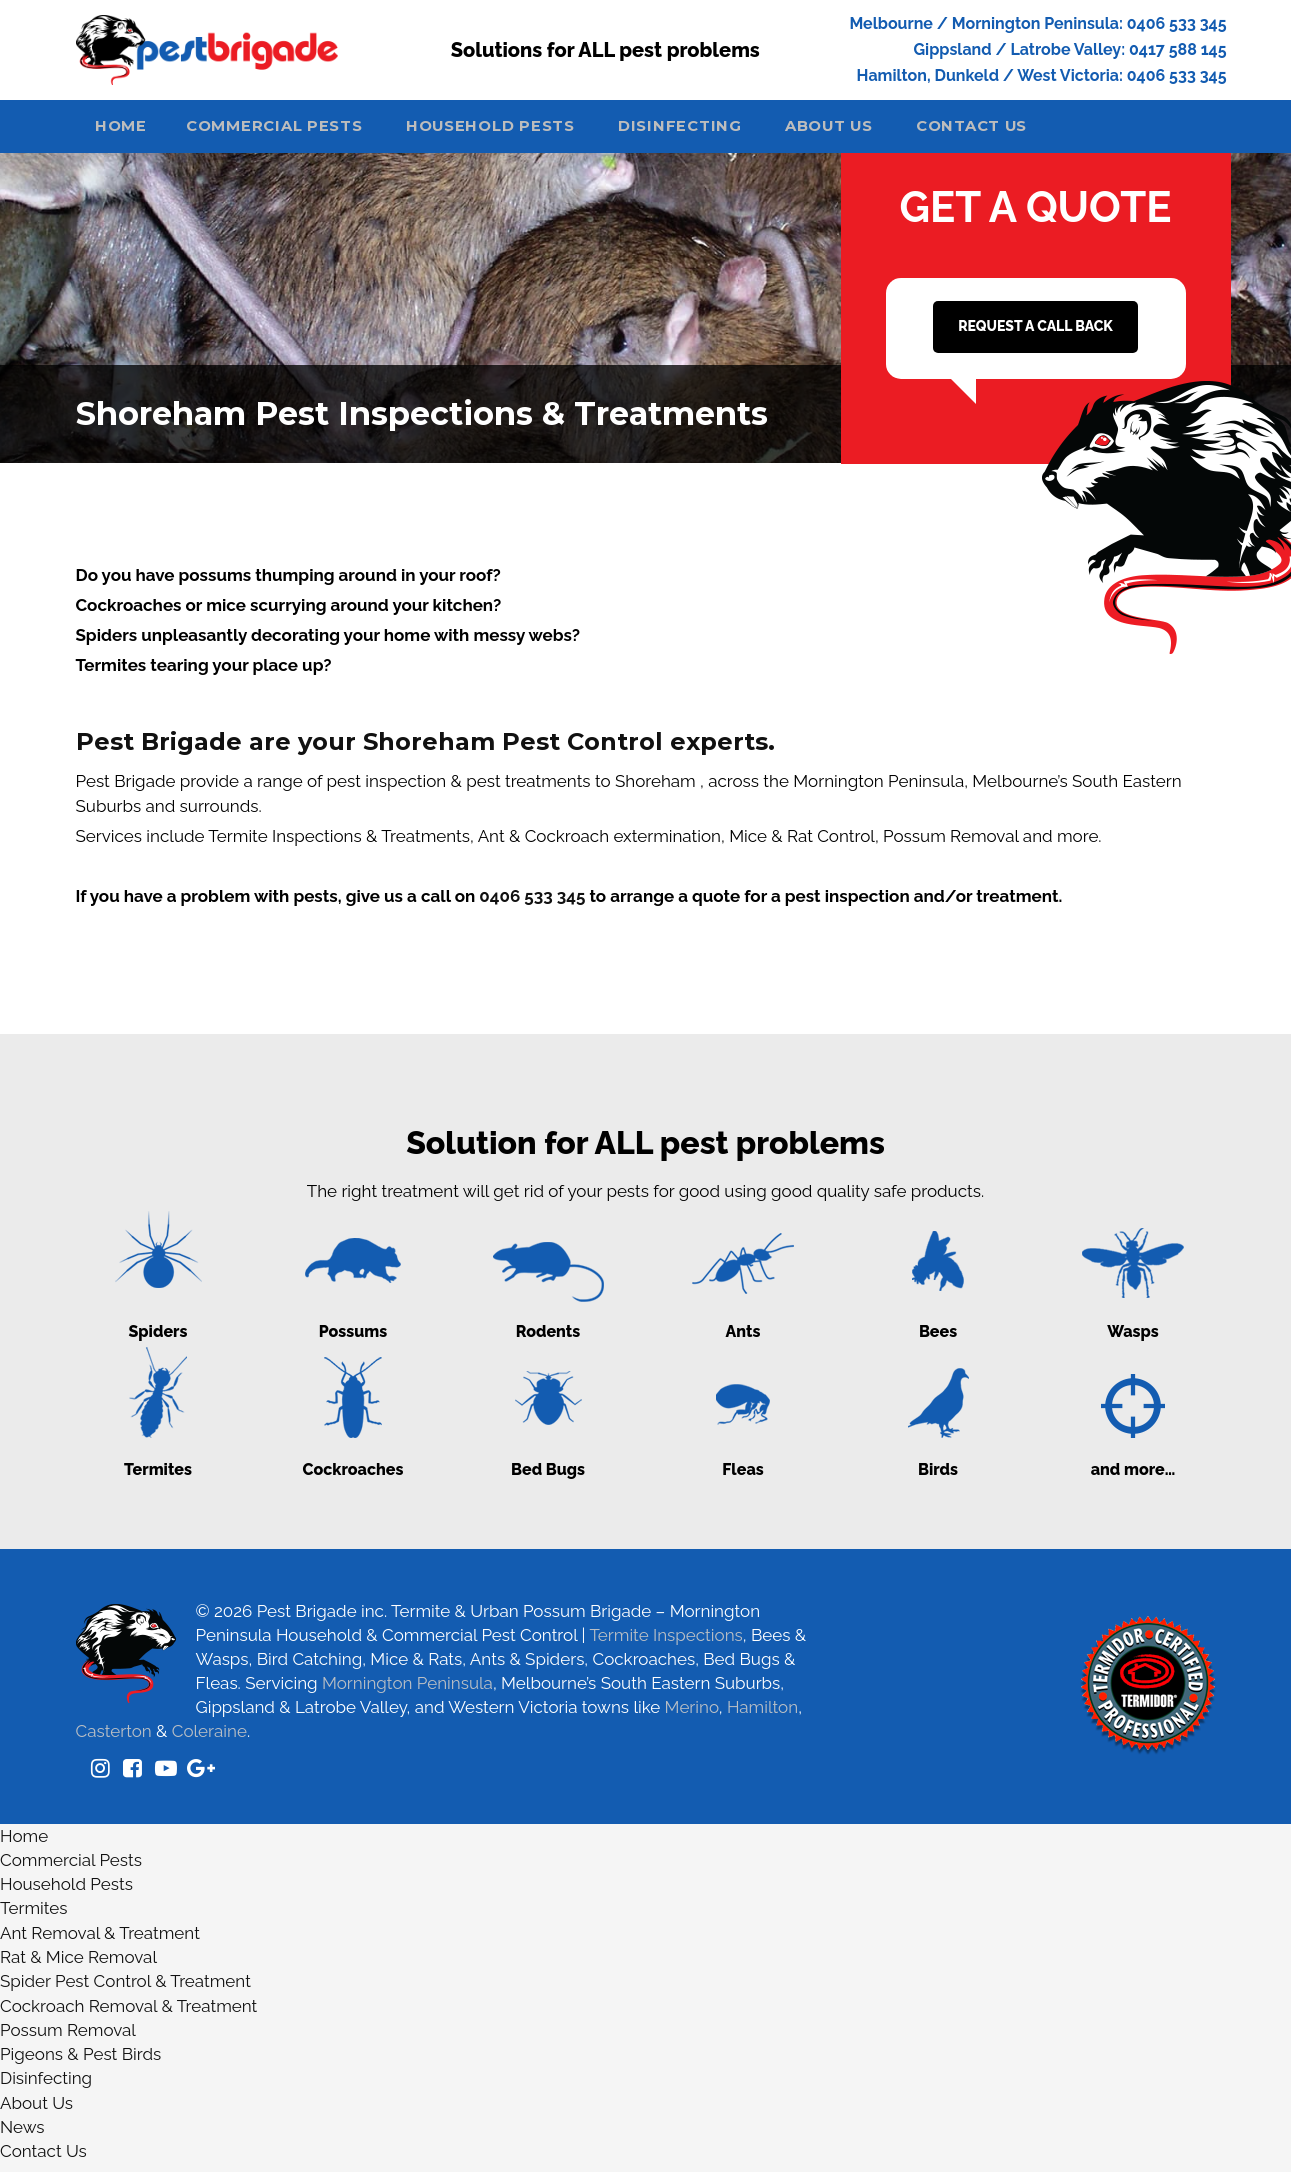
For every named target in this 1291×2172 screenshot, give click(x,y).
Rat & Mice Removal (78, 1965)
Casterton (114, 1739)
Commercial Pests (294, 132)
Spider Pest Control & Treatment (125, 1990)
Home (128, 132)
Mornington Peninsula (407, 1691)
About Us (875, 132)
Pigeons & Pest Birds (80, 2062)
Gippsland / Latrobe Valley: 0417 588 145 (1069, 49)
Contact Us (1031, 132)
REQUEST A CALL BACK (1035, 334)
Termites (33, 1917)
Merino (692, 1715)
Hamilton (762, 1715)
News (22, 2135)
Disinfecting (716, 132)
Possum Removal (68, 2038)
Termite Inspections (665, 1643)
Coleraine (209, 1739)
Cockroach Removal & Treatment (128, 2014)
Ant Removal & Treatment (100, 1941)
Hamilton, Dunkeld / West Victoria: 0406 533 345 (1042, 75)
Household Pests (519, 132)
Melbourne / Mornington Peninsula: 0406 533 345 (1037, 23)
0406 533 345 (532, 904)
